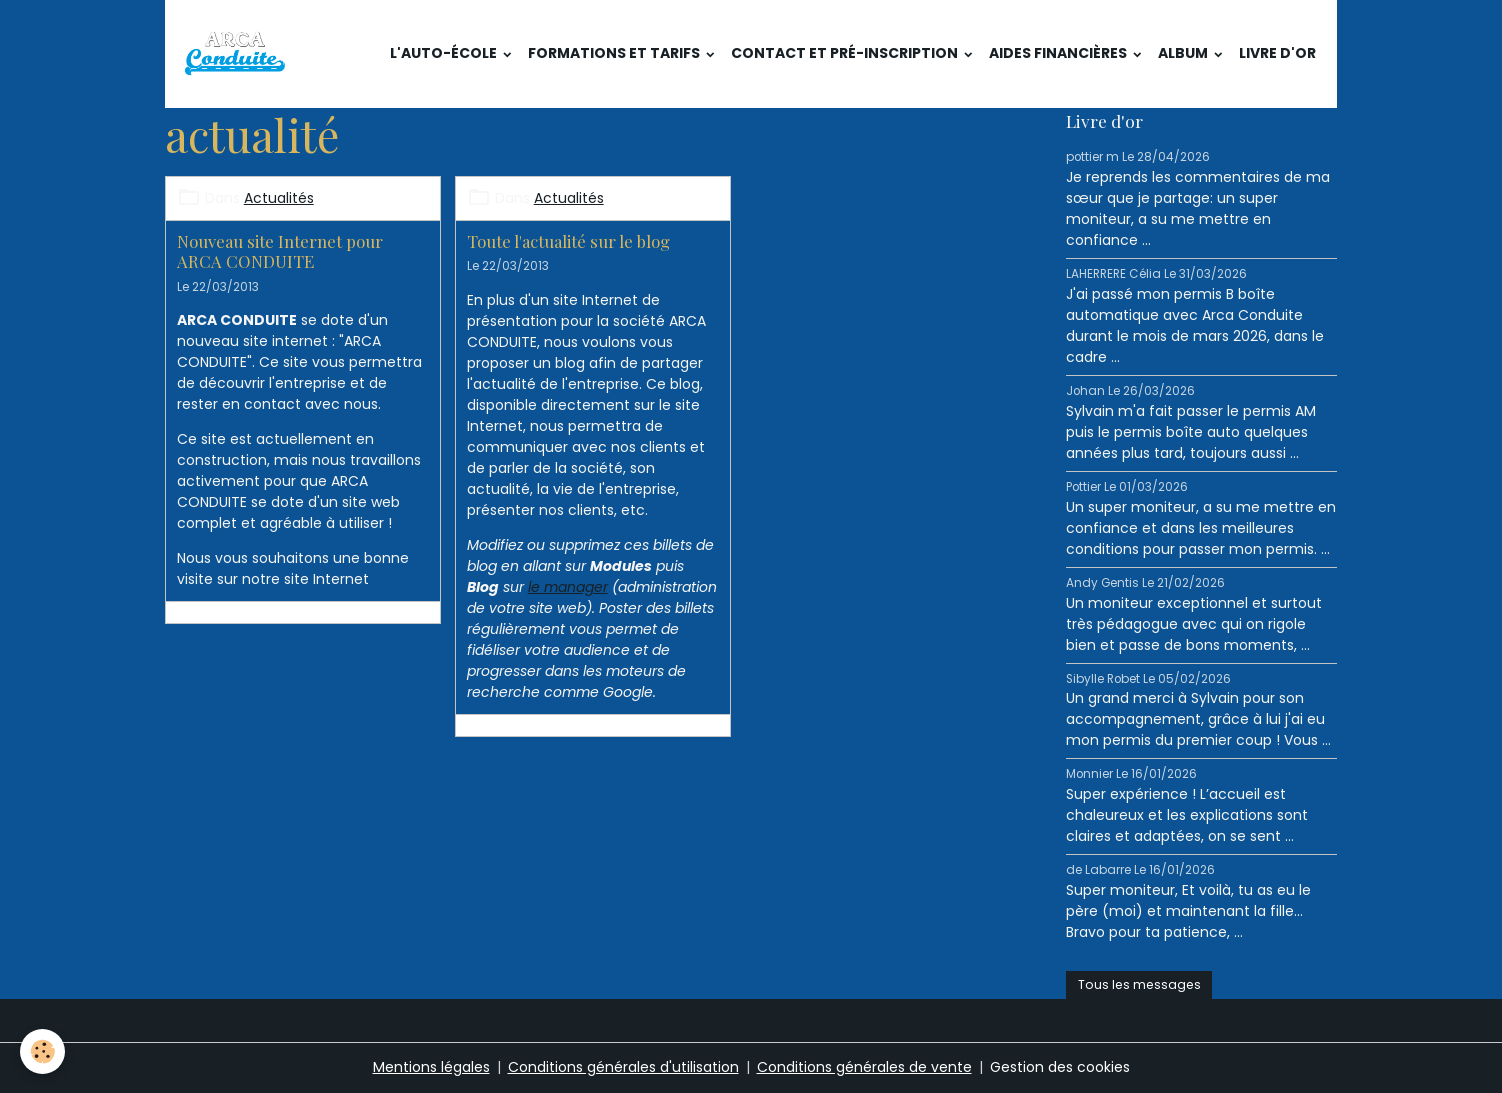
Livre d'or (1277, 53)
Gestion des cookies (1060, 1067)
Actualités (279, 198)
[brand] (239, 54)
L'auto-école (445, 53)
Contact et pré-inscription (846, 53)
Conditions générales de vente (864, 1067)
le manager (568, 587)
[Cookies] (42, 1051)
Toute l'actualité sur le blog (568, 241)
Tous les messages (1139, 984)
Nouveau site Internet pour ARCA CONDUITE (280, 251)
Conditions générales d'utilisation (623, 1067)
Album (1184, 53)
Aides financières (1059, 53)
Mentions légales (431, 1067)
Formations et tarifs (615, 53)
